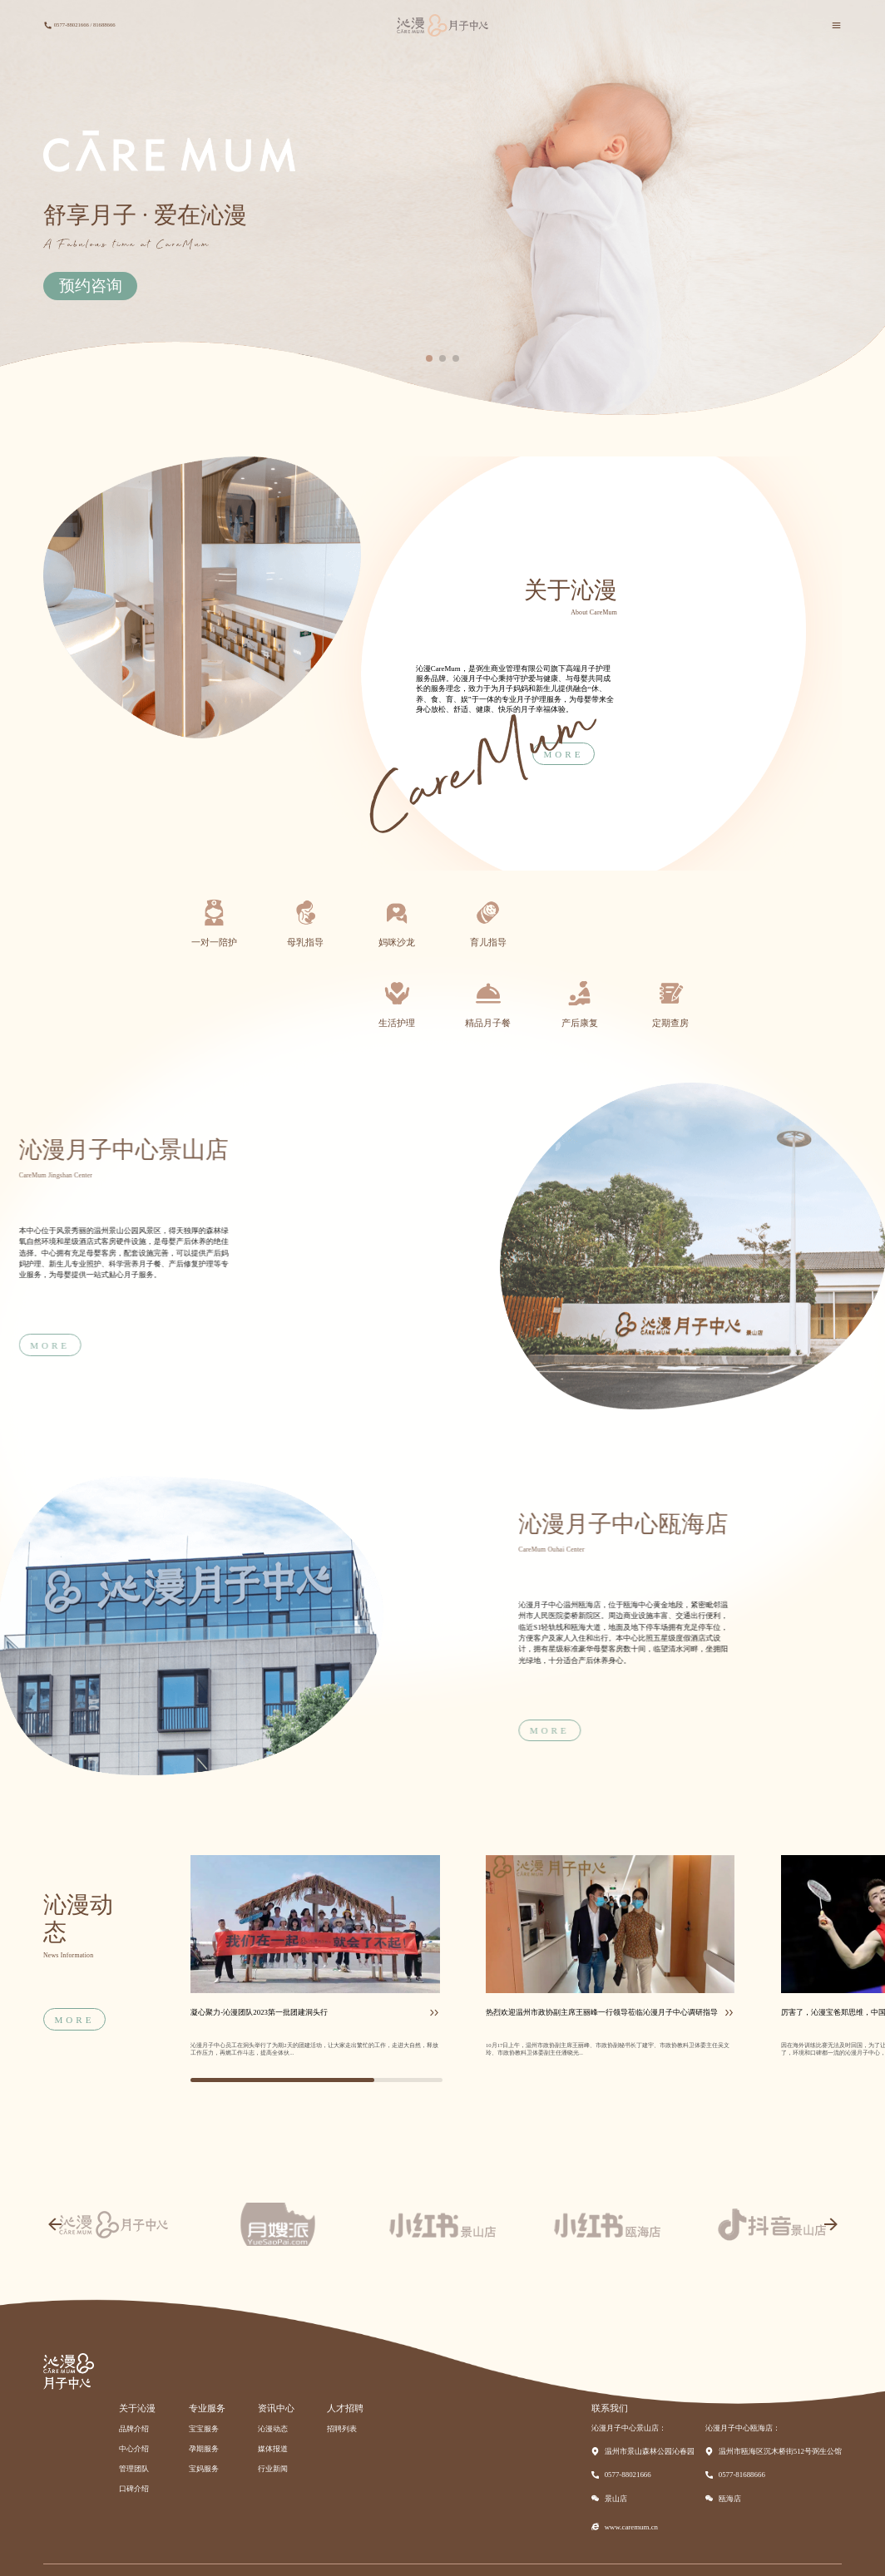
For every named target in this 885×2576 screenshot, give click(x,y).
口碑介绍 (134, 2489)
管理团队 (134, 2469)
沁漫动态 (273, 2429)
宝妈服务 (204, 2469)
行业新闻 (273, 2469)
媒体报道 (273, 2449)
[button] (429, 358)
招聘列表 (342, 2429)
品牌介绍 (134, 2429)
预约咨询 (90, 285)
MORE (705, 1730)
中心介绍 (134, 2449)
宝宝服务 (204, 2429)
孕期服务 (204, 2449)
